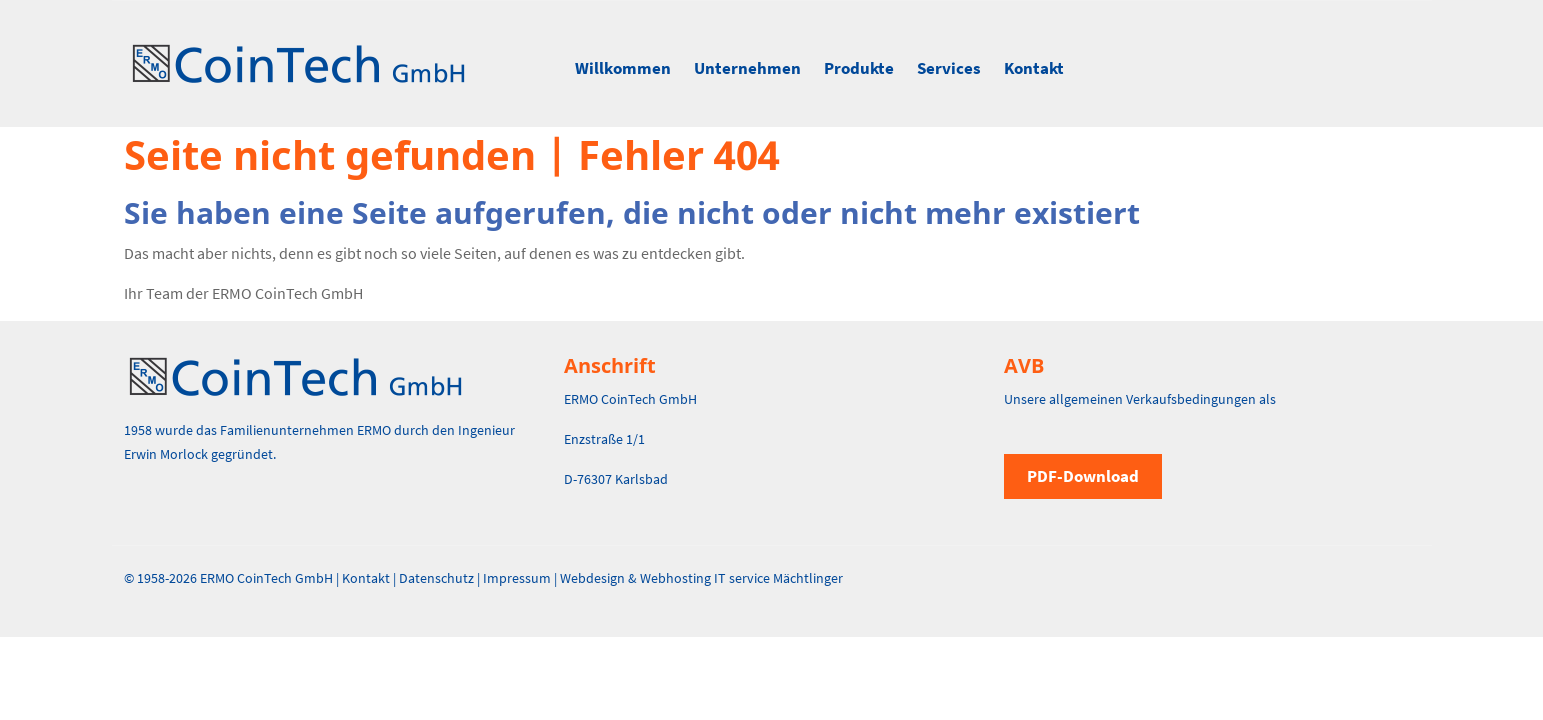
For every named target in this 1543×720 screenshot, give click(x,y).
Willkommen (623, 68)
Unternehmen (747, 68)
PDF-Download (1083, 476)
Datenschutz (436, 578)
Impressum (517, 578)
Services (949, 68)
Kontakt (1034, 68)
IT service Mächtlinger (778, 578)
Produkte (859, 68)
